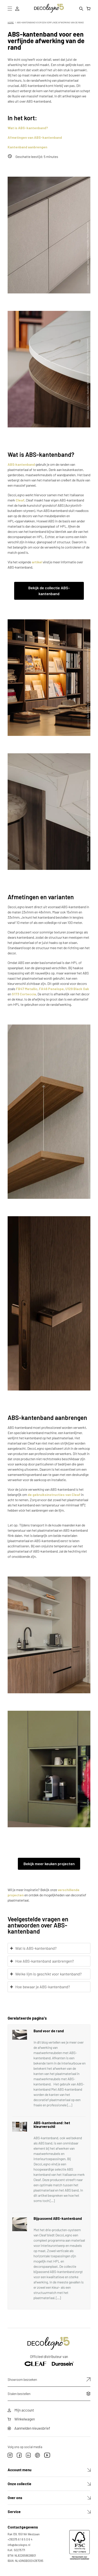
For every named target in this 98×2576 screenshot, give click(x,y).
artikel (37, 562)
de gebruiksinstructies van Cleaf (54, 1494)
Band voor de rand (49, 2031)
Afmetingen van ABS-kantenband (35, 137)
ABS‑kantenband (21, 464)
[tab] (49, 1948)
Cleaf (20, 500)
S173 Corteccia (24, 994)
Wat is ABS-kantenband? (28, 128)
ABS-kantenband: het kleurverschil (52, 2124)
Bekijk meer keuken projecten (49, 1863)
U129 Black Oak (77, 989)
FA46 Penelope (51, 989)
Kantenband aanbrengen (27, 147)
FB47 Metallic (26, 989)
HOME (11, 22)
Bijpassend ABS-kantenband (58, 2218)
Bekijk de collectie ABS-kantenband (49, 590)
